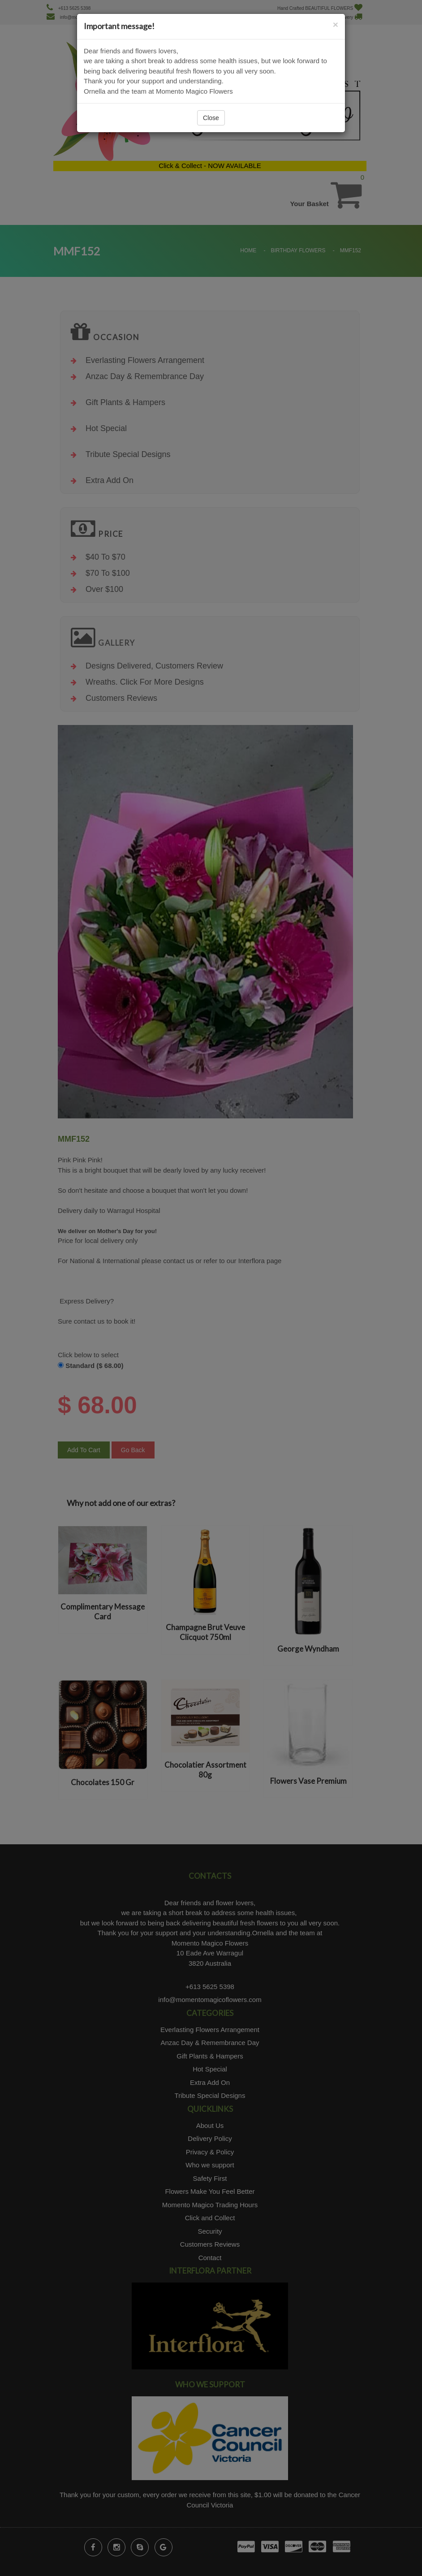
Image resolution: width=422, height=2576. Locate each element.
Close (211, 117)
